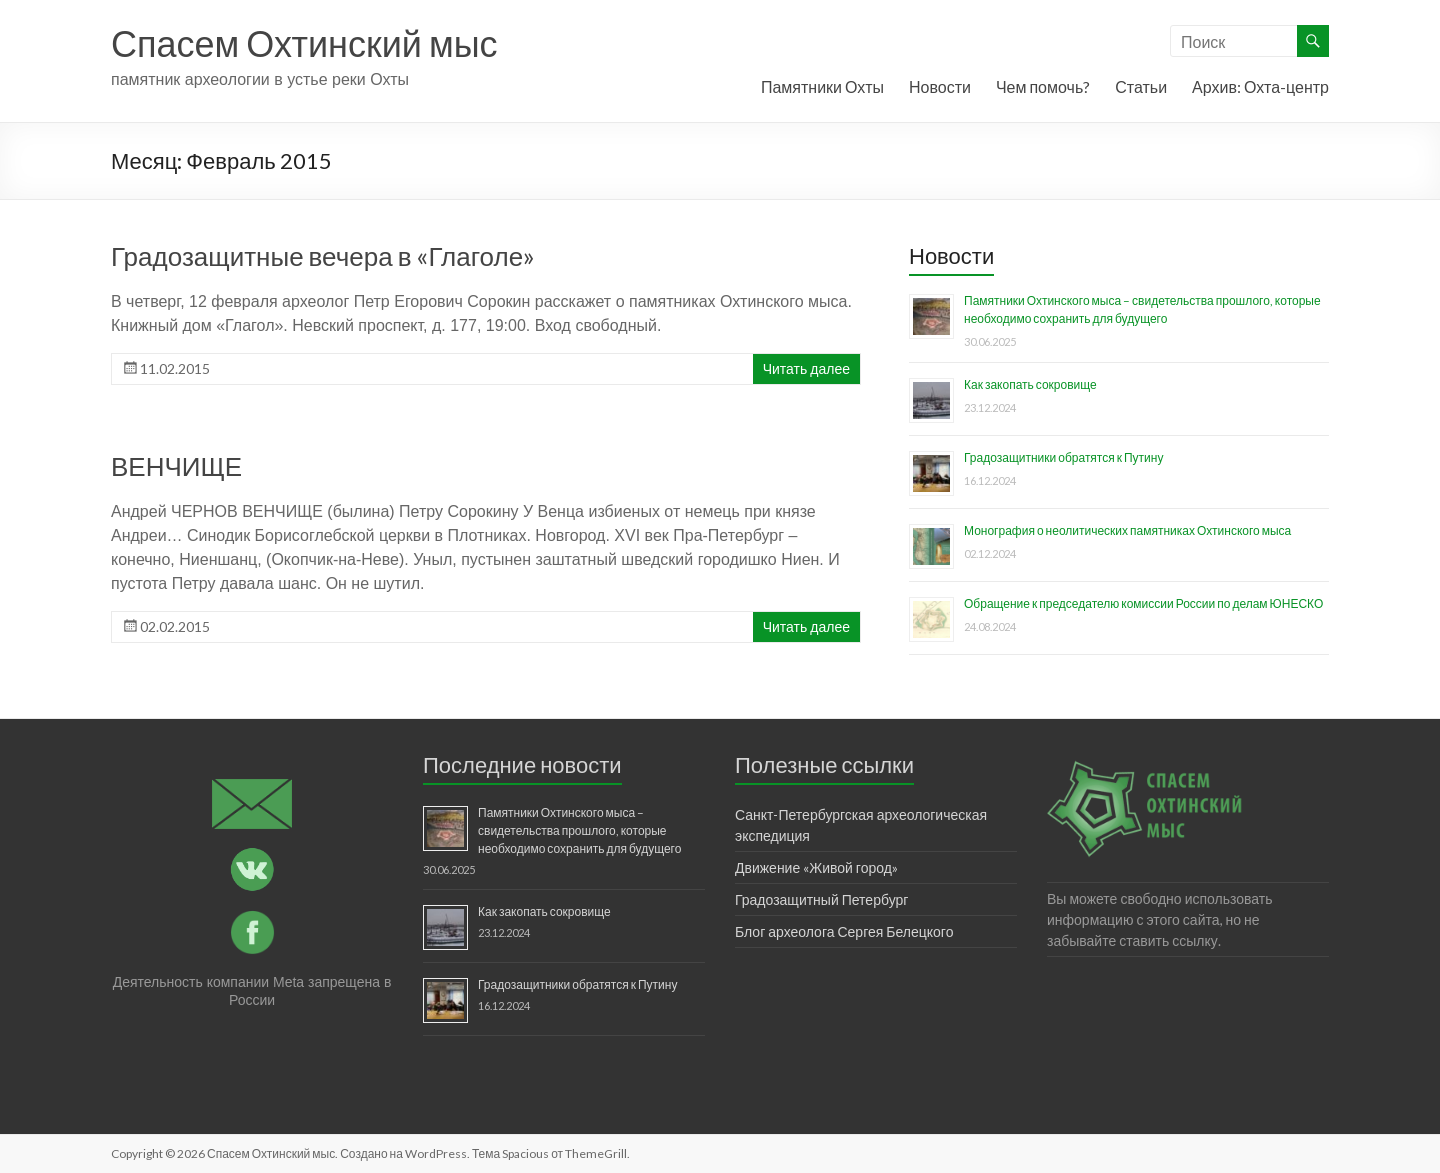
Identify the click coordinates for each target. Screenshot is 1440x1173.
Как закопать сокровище (1030, 384)
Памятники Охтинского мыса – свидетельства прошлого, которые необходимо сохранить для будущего (579, 830)
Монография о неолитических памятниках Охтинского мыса (1127, 530)
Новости (940, 86)
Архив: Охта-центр (1260, 86)
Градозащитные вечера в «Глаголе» (323, 256)
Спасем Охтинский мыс (304, 43)
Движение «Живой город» (816, 867)
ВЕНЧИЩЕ (176, 466)
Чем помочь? (1043, 86)
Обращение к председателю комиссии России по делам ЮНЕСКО (1143, 603)
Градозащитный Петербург (821, 899)
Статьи (1141, 86)
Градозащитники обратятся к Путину (1063, 457)
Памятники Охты (822, 86)
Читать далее (806, 368)
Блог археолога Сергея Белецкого (844, 931)
